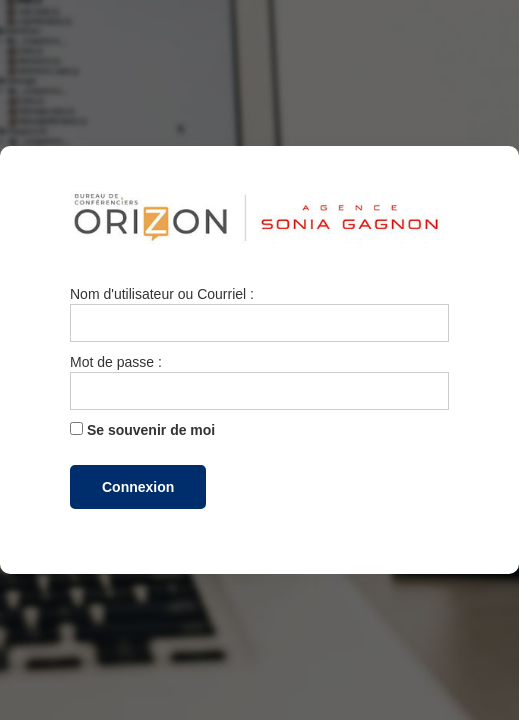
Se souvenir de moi (142, 430)
